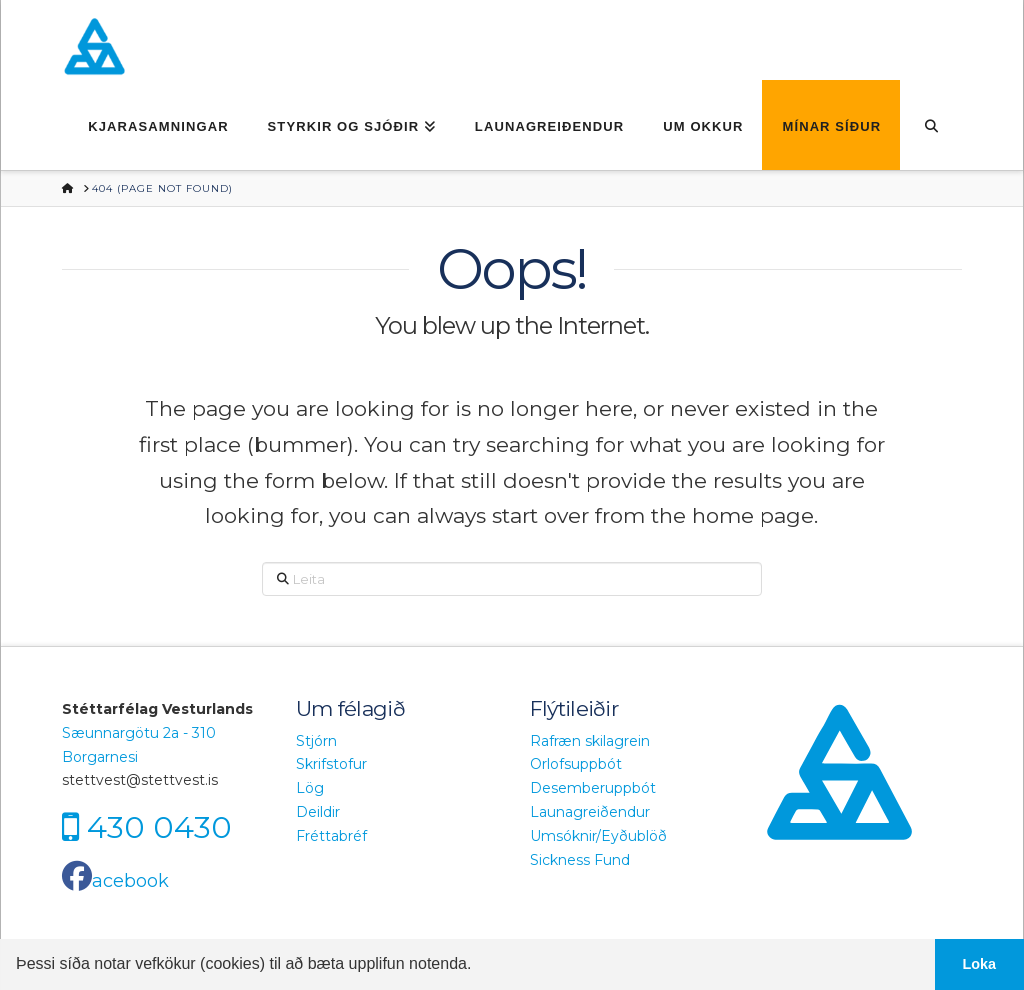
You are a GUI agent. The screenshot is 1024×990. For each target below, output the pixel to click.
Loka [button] (980, 964)
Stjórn (316, 741)
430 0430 (159, 827)
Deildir (318, 812)
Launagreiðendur (590, 812)
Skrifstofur (331, 764)
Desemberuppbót (593, 788)
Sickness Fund (580, 860)
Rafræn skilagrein (590, 741)
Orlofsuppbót (576, 764)
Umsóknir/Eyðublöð (598, 836)
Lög (310, 788)
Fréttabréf (331, 836)
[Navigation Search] (930, 125)
